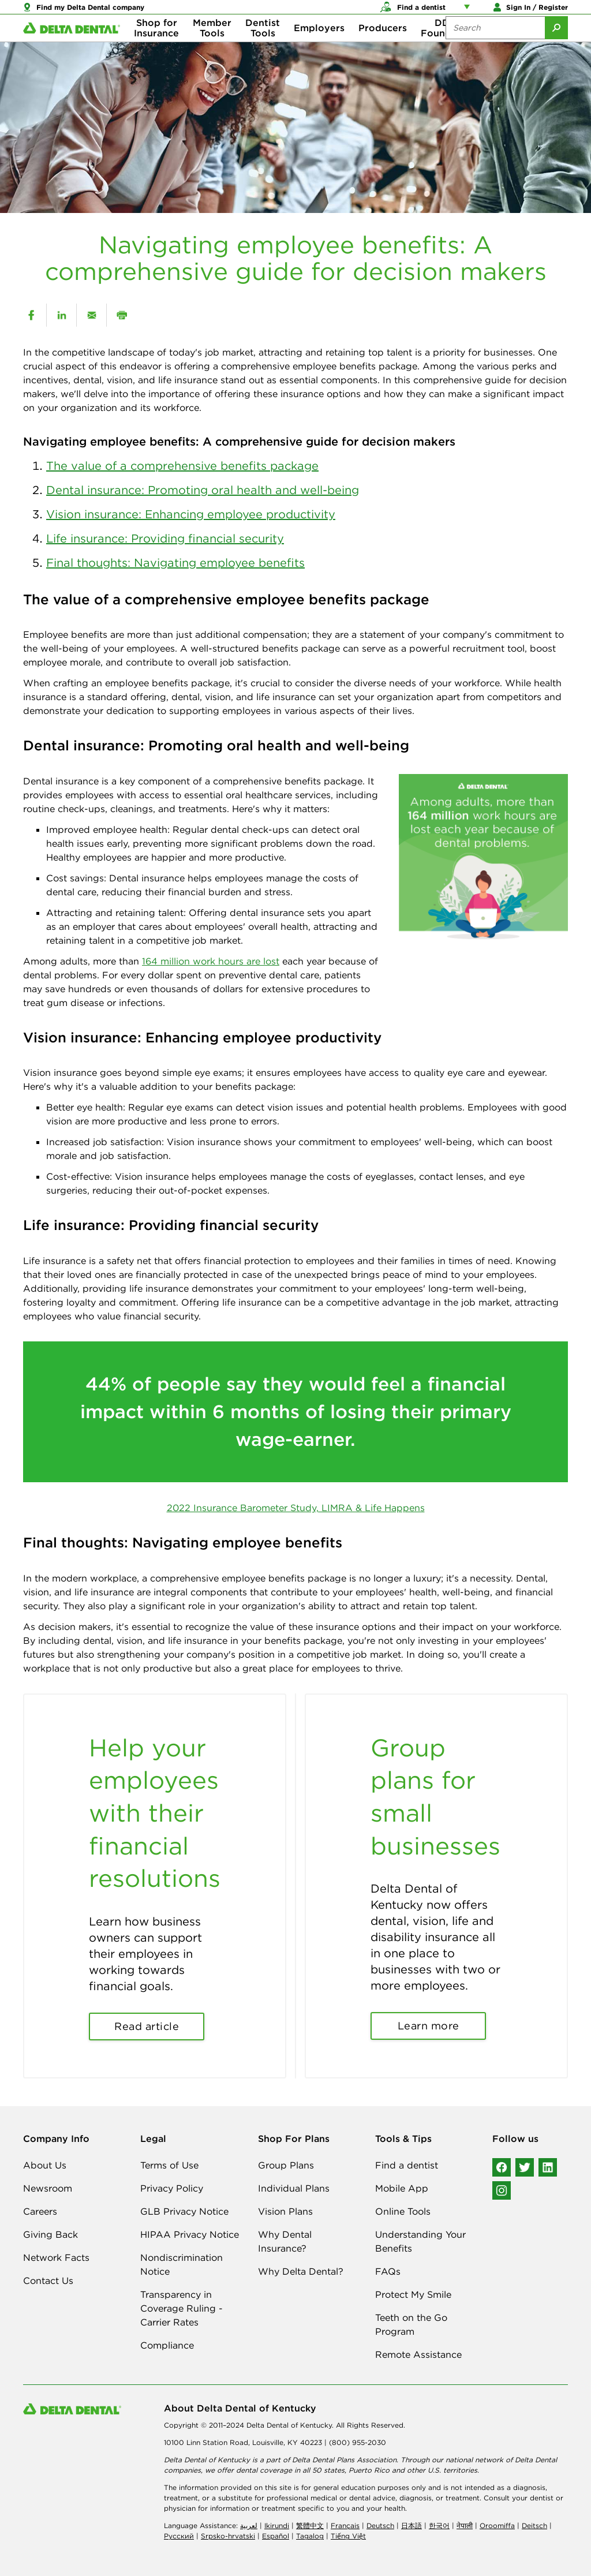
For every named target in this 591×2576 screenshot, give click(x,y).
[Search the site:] (495, 46)
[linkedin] (61, 315)
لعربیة (248, 2525)
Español (275, 2536)
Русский (179, 2536)
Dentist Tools (262, 46)
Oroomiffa (497, 2525)
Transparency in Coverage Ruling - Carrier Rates (181, 2308)
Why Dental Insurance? (285, 2241)
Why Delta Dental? (300, 2271)
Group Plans (286, 2165)
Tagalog (310, 2536)
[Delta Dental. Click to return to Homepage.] (71, 46)
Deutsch (380, 2525)
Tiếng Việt (348, 2536)
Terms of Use (169, 2165)
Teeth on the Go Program (411, 2324)
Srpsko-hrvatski (228, 2536)
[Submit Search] (556, 46)
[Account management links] (469, 11)
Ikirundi (276, 2525)
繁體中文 (310, 2525)
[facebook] (31, 315)
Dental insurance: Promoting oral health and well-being (202, 490)
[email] (91, 315)
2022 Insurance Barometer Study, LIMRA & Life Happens (296, 1507)
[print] (121, 315)
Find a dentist (406, 2165)
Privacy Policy (171, 2188)
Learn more (428, 2025)
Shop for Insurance (156, 46)
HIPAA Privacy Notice (189, 2234)
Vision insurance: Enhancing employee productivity (190, 514)
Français (345, 2525)
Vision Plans (285, 2211)
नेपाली (465, 2525)
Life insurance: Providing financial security (165, 538)
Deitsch (534, 2525)
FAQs (388, 2271)
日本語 (411, 2525)
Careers (40, 2211)
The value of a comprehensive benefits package (182, 465)
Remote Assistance (418, 2354)
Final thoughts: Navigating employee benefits (175, 562)
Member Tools (212, 46)
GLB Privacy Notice (184, 2211)
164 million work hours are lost (210, 961)
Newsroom (47, 2188)
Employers (319, 46)
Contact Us (48, 2280)
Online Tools (403, 2211)
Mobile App (401, 2188)
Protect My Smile (413, 2294)
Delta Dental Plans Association (344, 2459)
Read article (146, 2026)
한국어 (439, 2525)
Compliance (167, 2345)
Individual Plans (294, 2188)
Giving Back (50, 2234)
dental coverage (264, 2470)
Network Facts (56, 2257)
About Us (44, 2165)
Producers (382, 46)
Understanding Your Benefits (420, 2241)
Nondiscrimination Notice (181, 2264)
